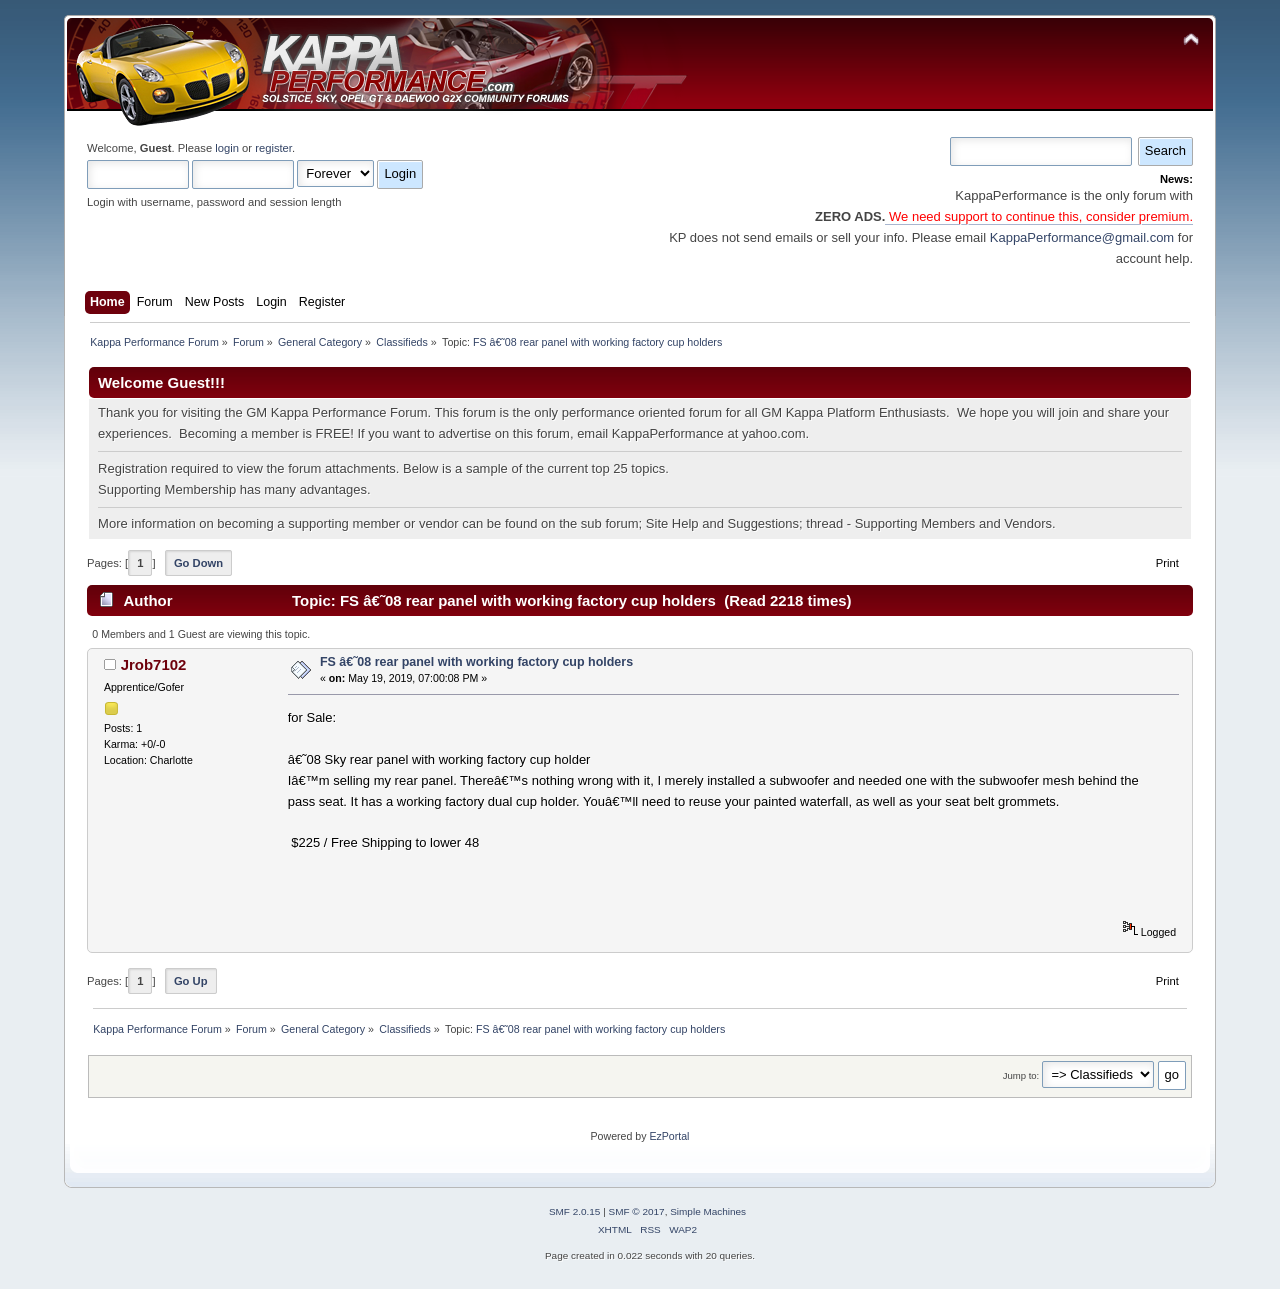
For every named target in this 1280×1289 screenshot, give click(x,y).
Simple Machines (708, 1211)
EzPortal (669, 1136)
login (227, 148)
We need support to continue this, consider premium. (1039, 216)
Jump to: (1021, 1075)
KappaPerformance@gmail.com (1082, 237)
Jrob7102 (154, 664)
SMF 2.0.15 (575, 1211)
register (273, 148)
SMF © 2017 (637, 1211)
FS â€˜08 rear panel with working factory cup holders (476, 662)
